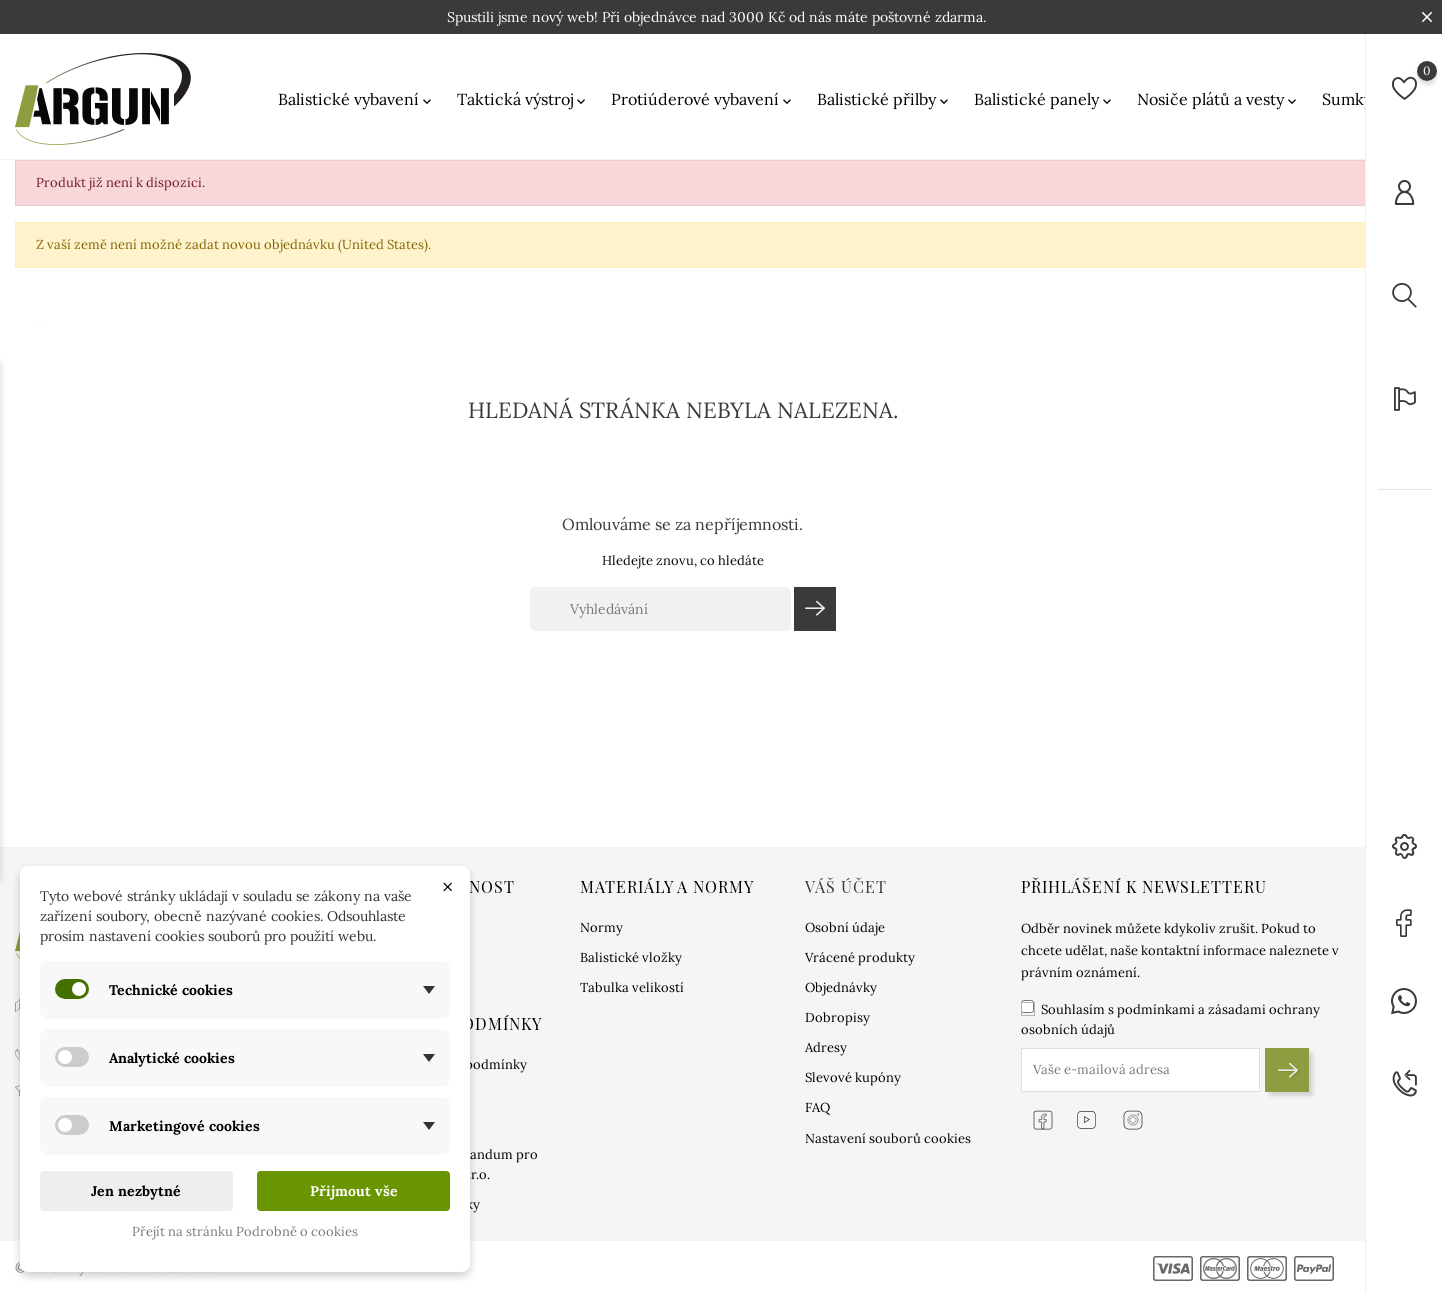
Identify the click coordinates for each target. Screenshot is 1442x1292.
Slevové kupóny (853, 1077)
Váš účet (846, 886)
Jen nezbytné (136, 1191)
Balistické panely (1044, 99)
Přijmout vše (354, 1191)
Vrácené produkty (860, 957)
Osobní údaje (845, 927)
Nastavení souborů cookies (888, 1138)
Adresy (826, 1047)
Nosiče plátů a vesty (1218, 99)
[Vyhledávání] (660, 609)
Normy (601, 927)
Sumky (1355, 99)
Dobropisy (837, 1017)
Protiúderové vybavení (703, 99)
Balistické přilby (884, 99)
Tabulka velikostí (632, 987)
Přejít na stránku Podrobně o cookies (245, 1231)
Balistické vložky (631, 957)
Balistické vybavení (356, 99)
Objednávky (841, 987)
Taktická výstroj (523, 99)
